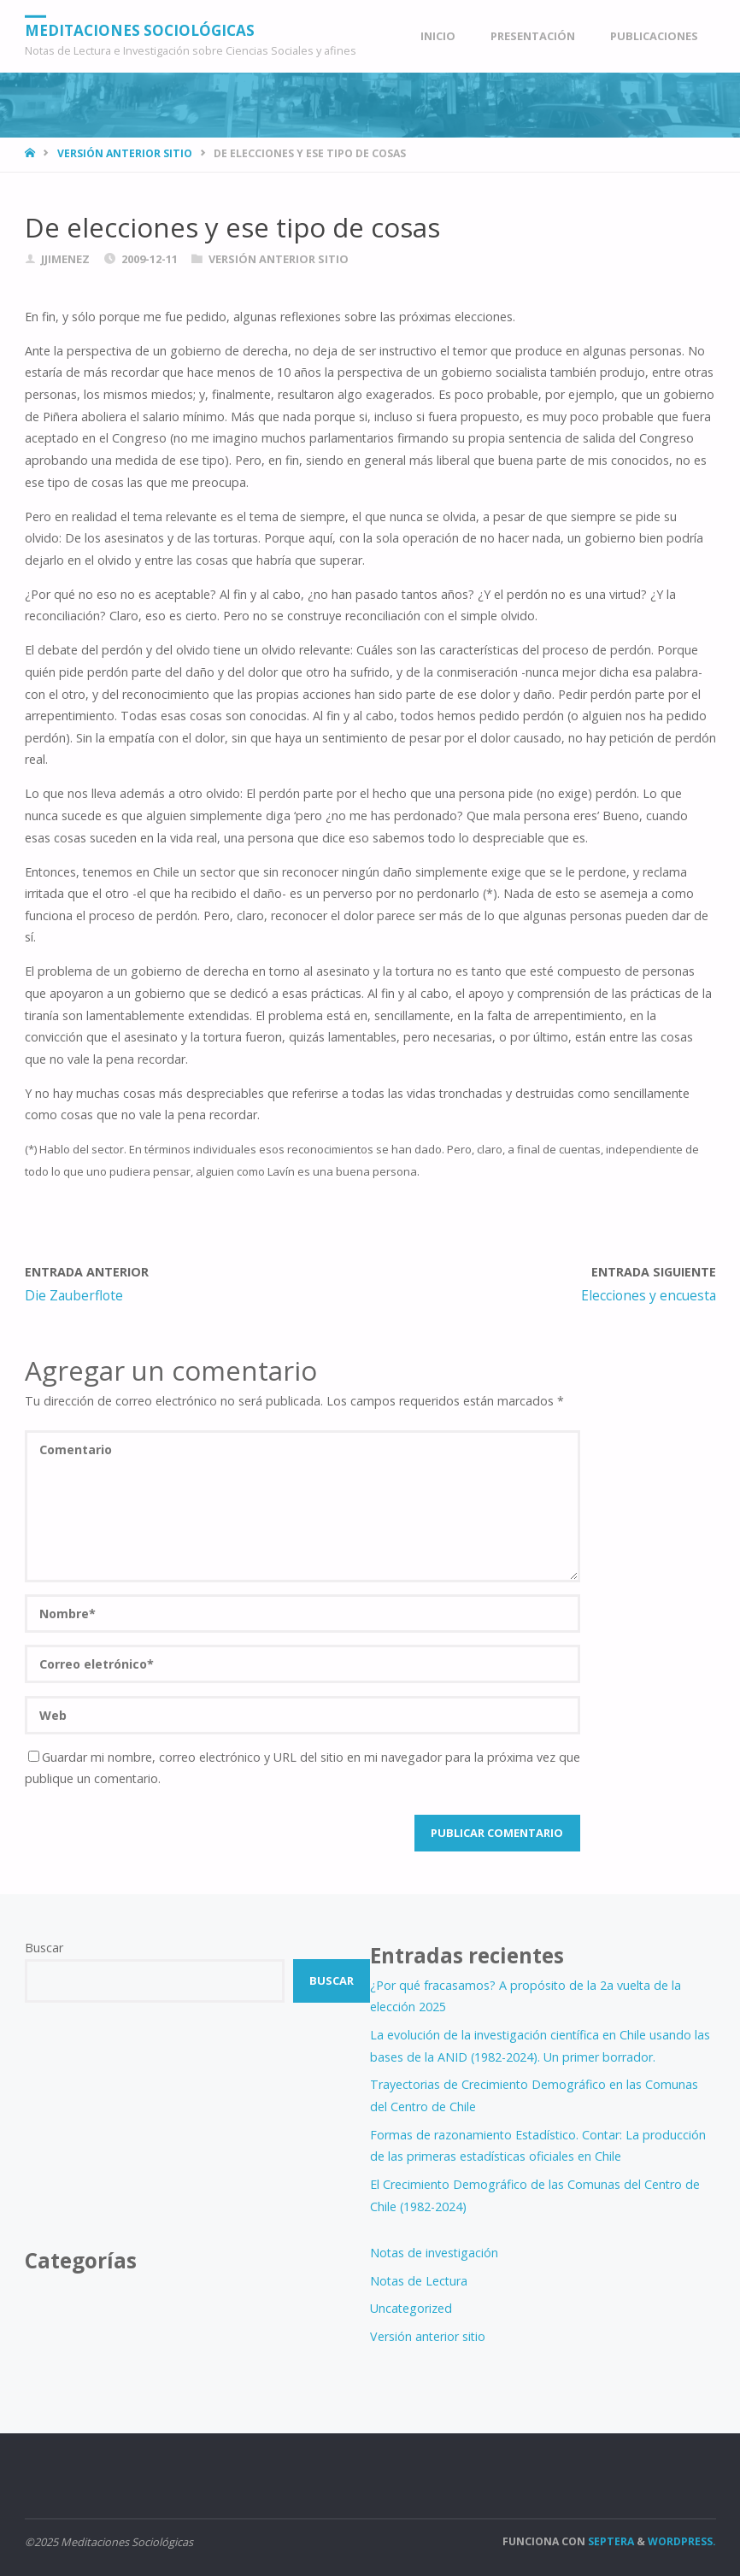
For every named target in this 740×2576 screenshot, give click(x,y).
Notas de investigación (434, 2252)
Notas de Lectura (418, 2281)
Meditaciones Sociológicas (140, 29)
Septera (609, 2541)
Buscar (44, 1947)
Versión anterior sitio (124, 153)
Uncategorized (411, 2308)
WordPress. (682, 2541)
